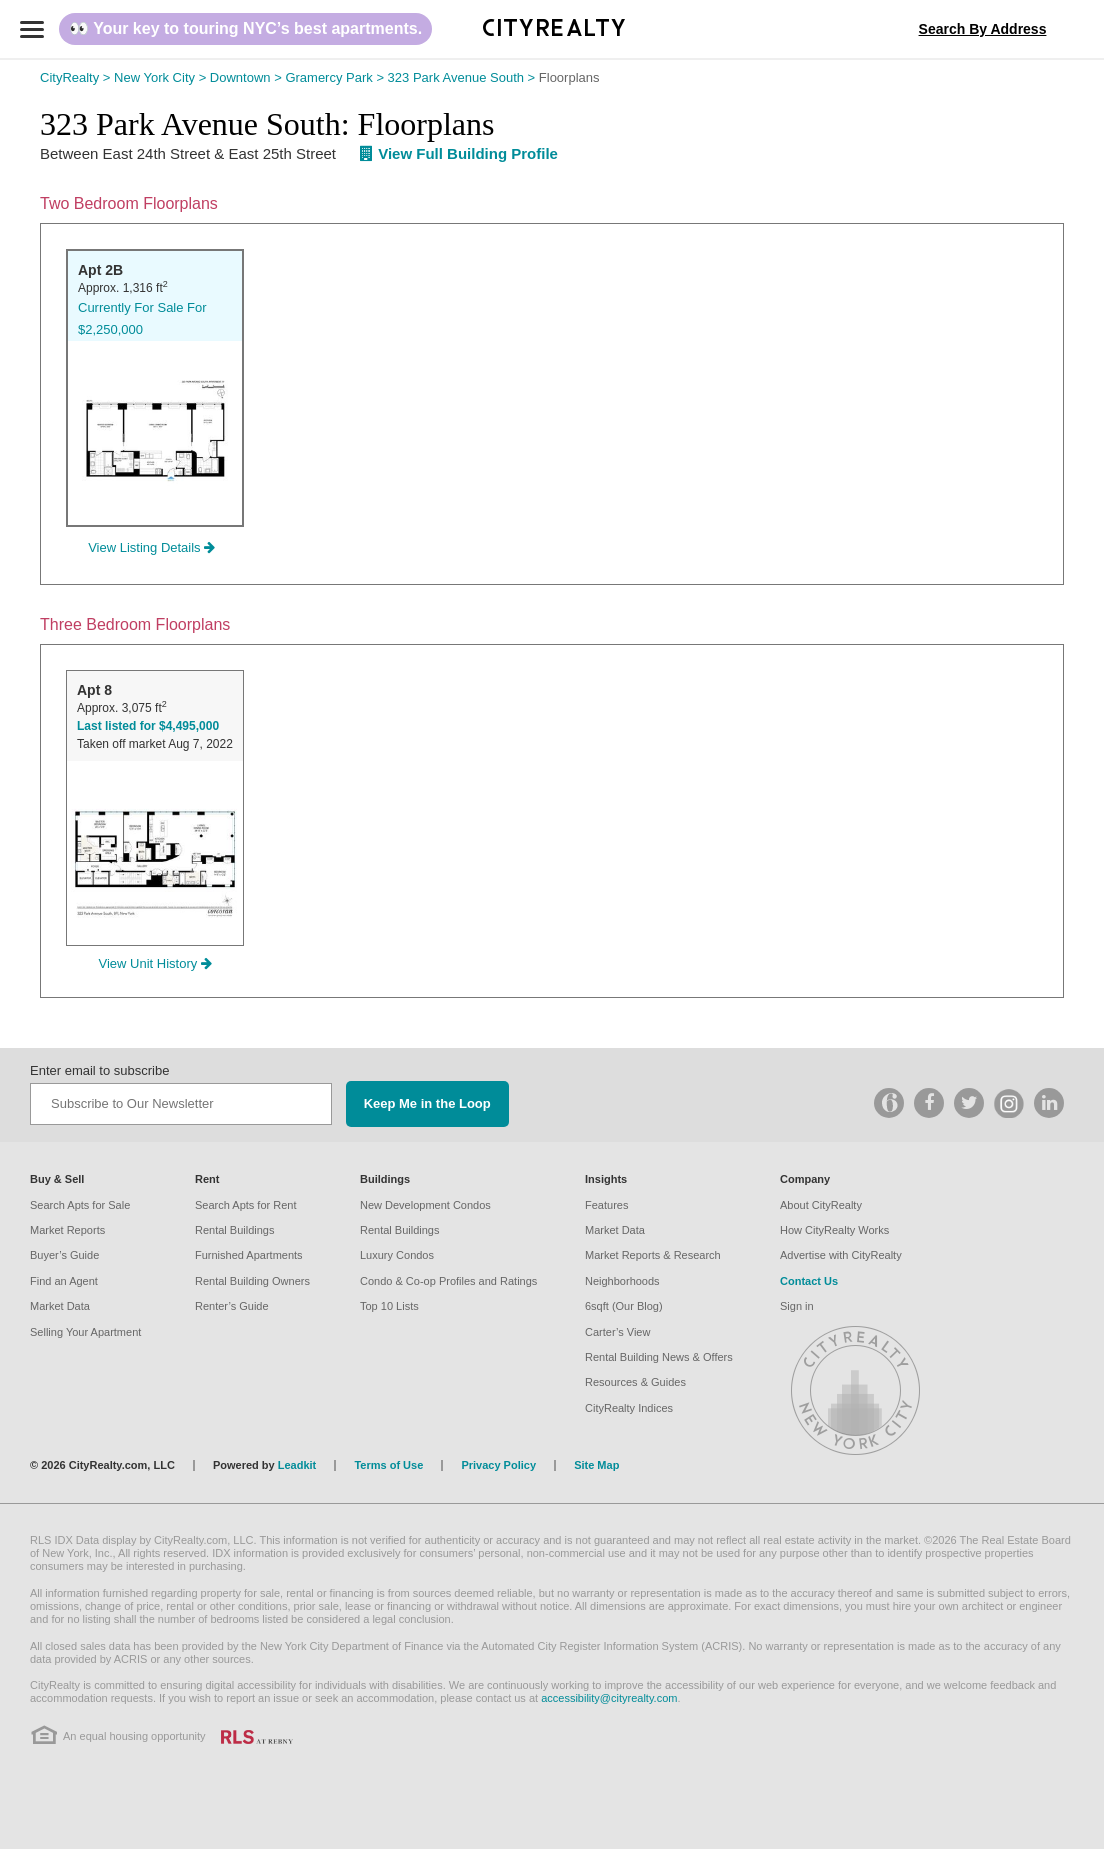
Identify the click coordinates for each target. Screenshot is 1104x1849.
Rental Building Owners (252, 1281)
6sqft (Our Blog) (624, 1306)
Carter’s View (617, 1332)
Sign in (797, 1306)
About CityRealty (821, 1205)
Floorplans (569, 77)
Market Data (60, 1306)
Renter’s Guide (232, 1306)
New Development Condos (425, 1205)
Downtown (248, 77)
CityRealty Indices (629, 1408)
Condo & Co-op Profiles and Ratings (448, 1281)
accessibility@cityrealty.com (609, 1698)
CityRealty (77, 77)
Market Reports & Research (653, 1255)
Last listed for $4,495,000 (148, 726)
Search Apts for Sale (80, 1205)
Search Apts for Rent (246, 1205)
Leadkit (297, 1465)
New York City (162, 77)
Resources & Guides (635, 1382)
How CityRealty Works (834, 1230)
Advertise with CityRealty (841, 1255)
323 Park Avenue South (463, 77)
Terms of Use (388, 1465)
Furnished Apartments (249, 1255)
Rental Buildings (235, 1230)
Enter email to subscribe (99, 1070)
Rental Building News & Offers (659, 1357)
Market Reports (67, 1230)
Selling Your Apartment (85, 1332)
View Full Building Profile (459, 153)
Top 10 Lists (389, 1306)
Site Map (596, 1465)
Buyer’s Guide (64, 1255)
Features (606, 1205)
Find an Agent (64, 1281)
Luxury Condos (397, 1255)
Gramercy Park (336, 77)
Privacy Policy (498, 1465)
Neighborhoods (622, 1281)
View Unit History (155, 963)
